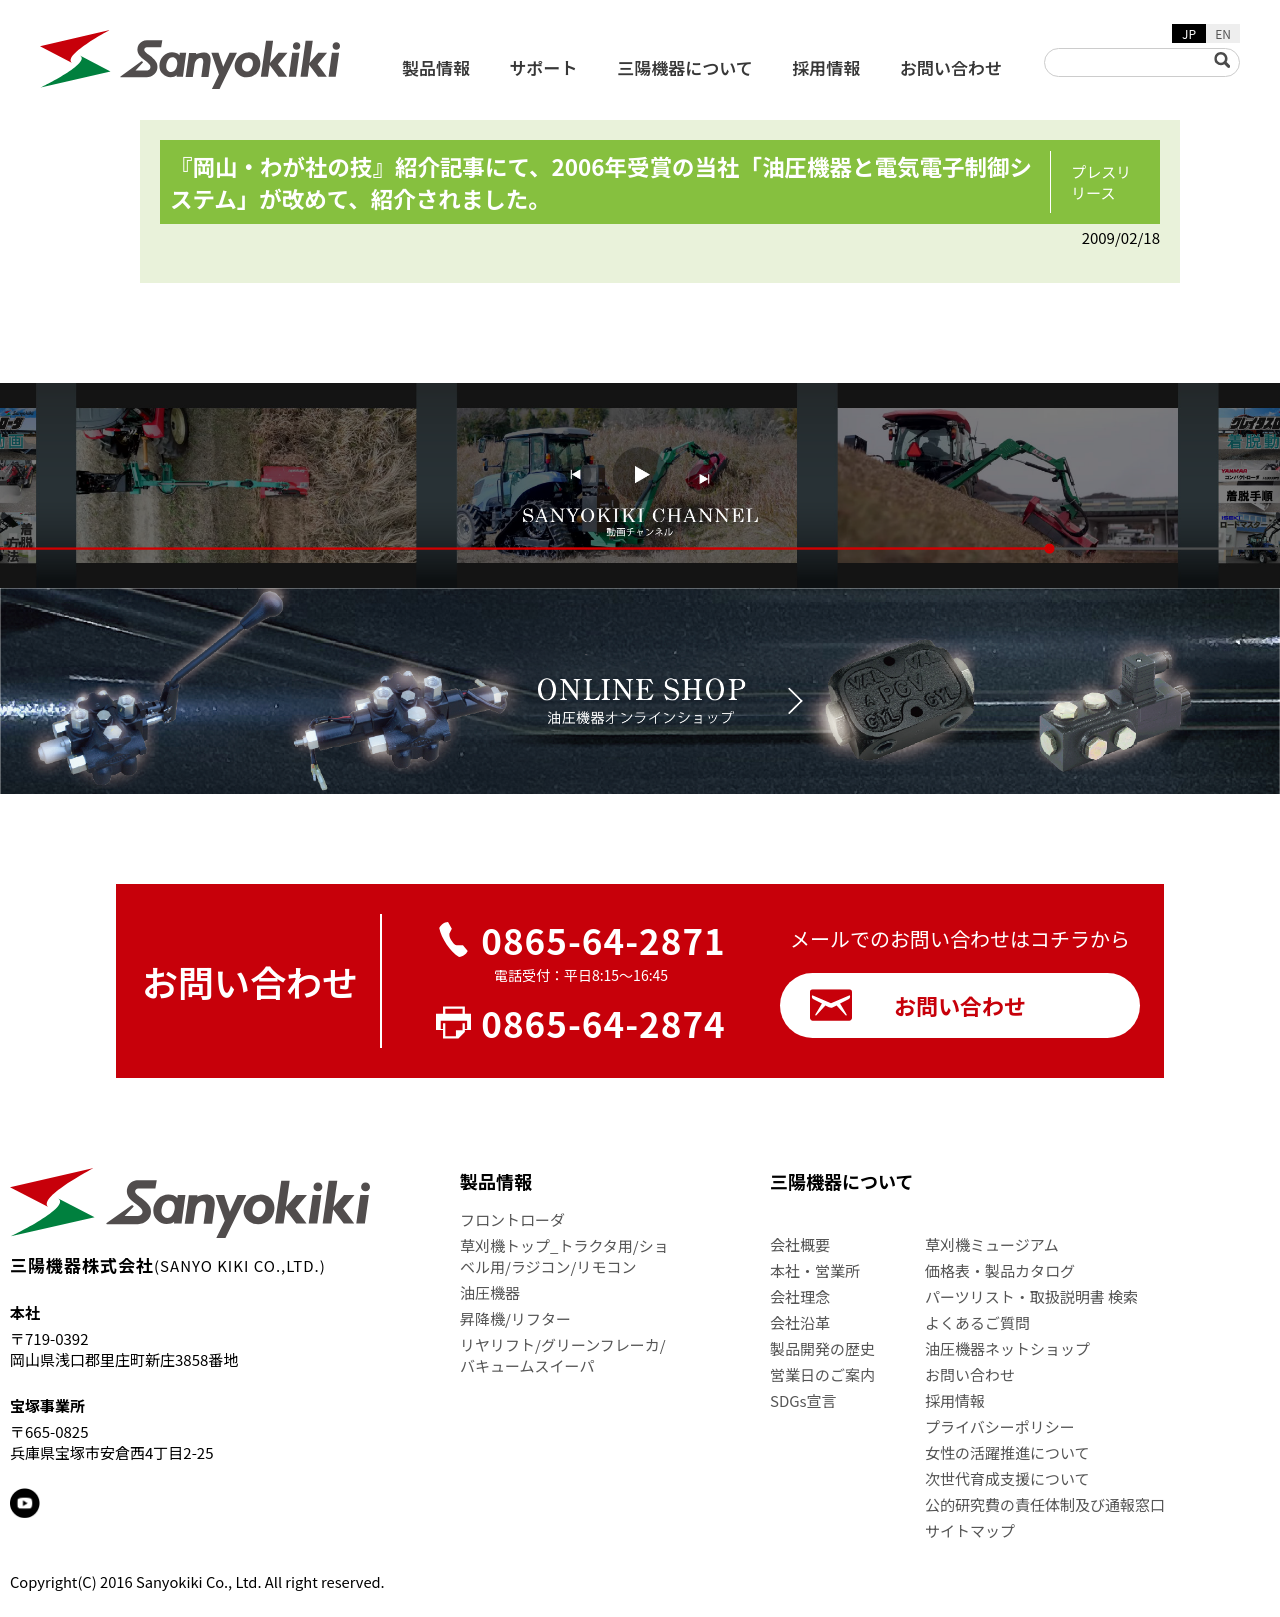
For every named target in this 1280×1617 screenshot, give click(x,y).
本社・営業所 (815, 1270)
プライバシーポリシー (1000, 1426)
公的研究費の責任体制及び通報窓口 (1045, 1504)
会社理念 (800, 1296)
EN (1223, 33)
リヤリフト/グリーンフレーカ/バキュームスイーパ (563, 1355)
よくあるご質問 (977, 1322)
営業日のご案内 (822, 1374)
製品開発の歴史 (822, 1348)
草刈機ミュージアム (992, 1244)
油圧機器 (490, 1292)
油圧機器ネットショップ (1007, 1348)
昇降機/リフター (515, 1318)
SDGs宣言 (803, 1400)
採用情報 (826, 67)
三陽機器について (685, 67)
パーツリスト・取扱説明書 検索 (1031, 1296)
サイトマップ (970, 1530)
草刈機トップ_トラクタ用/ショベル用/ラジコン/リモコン (564, 1256)
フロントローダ (512, 1219)
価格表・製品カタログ (1000, 1270)
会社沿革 (800, 1322)
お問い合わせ (951, 67)
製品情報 (436, 67)
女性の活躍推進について (1007, 1452)
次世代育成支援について (1007, 1478)
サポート (544, 67)
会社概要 (800, 1244)
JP (1189, 33)
